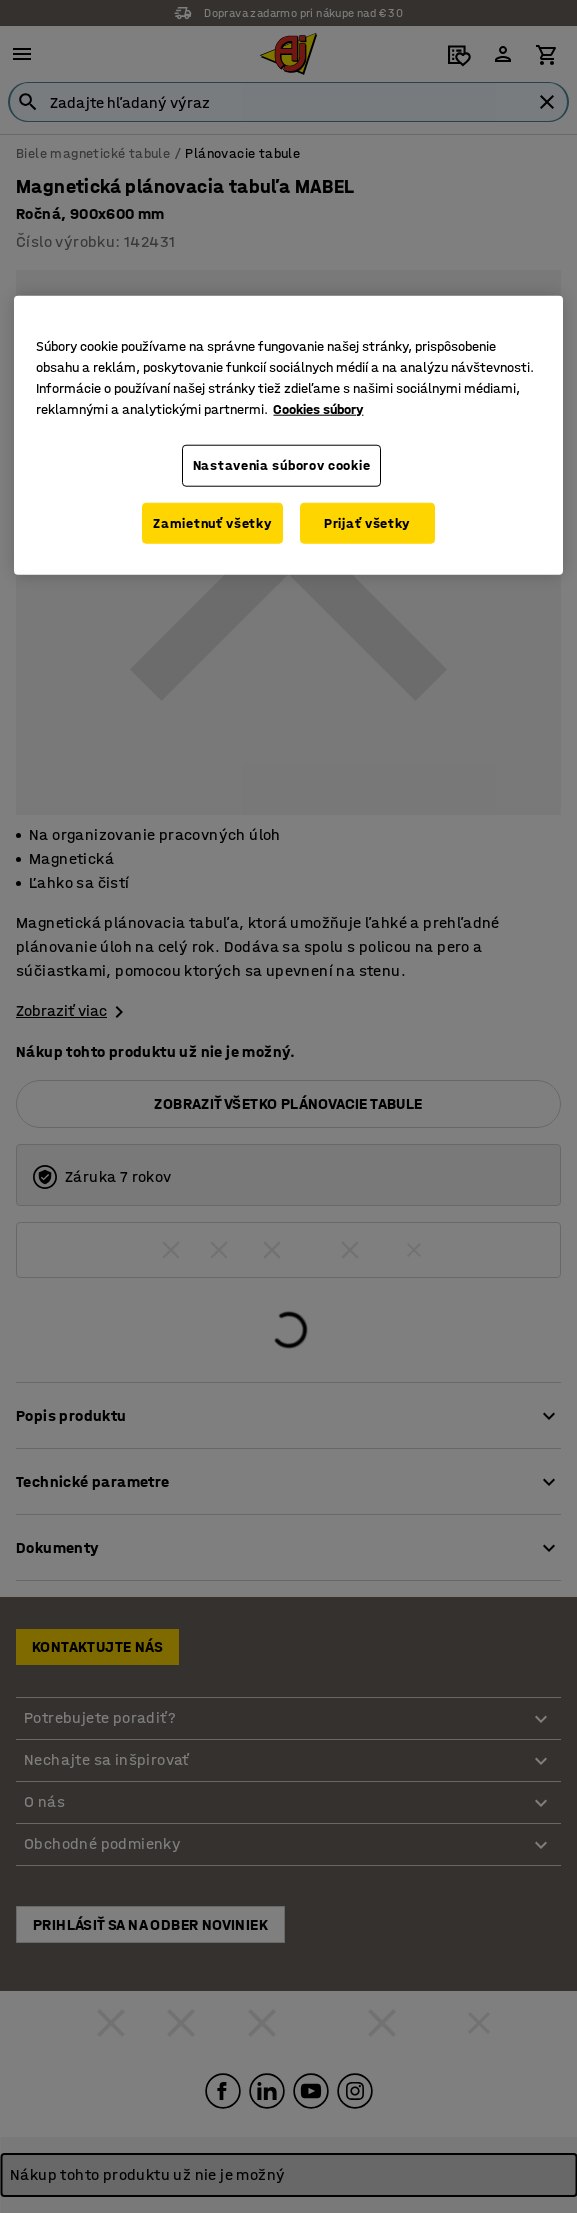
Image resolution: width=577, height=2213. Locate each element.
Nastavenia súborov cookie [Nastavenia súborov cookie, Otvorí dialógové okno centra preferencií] (282, 465)
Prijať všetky (367, 522)
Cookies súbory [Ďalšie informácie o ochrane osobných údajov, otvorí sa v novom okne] (318, 409)
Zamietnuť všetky (212, 522)
